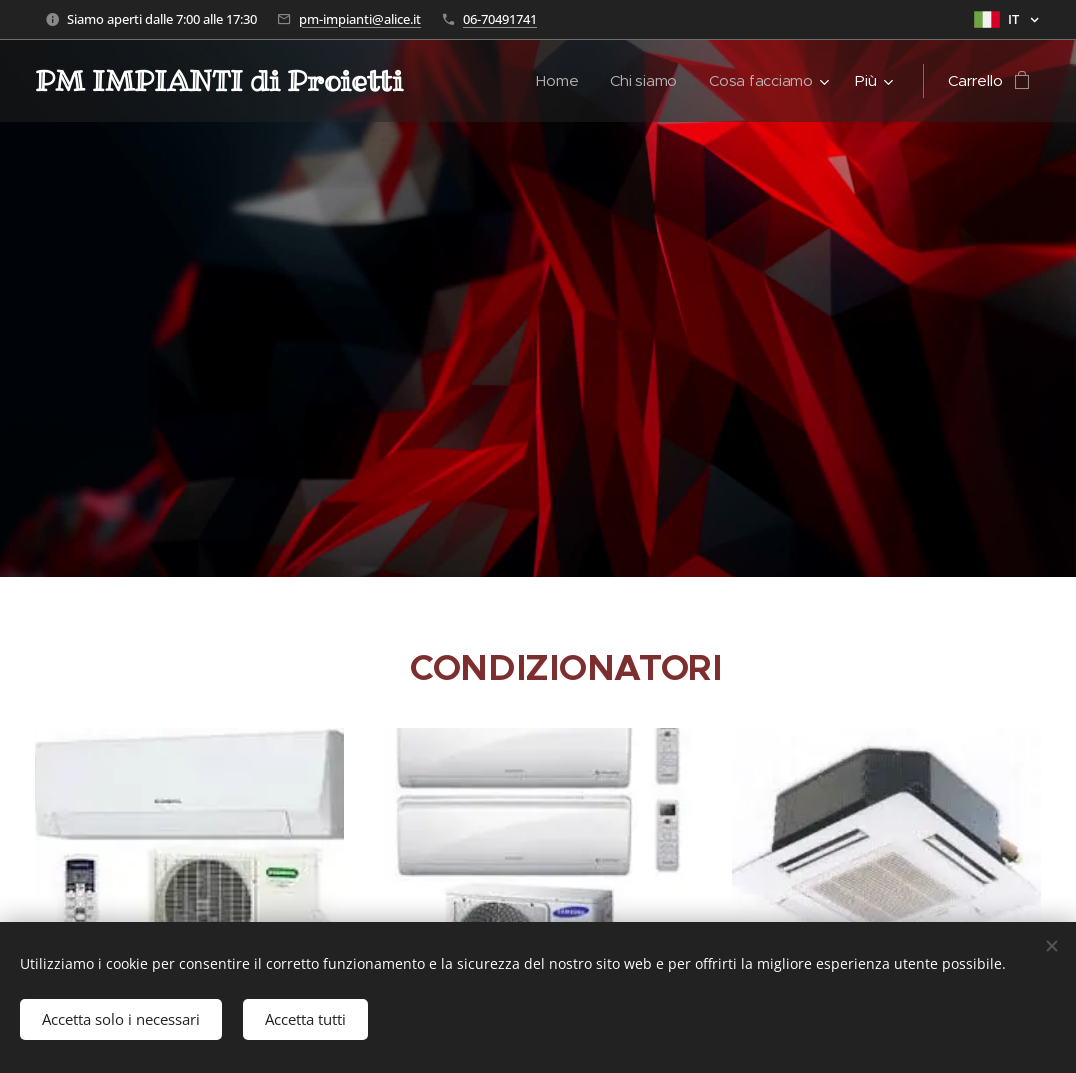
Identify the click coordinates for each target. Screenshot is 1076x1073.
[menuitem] (557, 81)
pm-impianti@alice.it (360, 19)
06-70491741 (500, 19)
